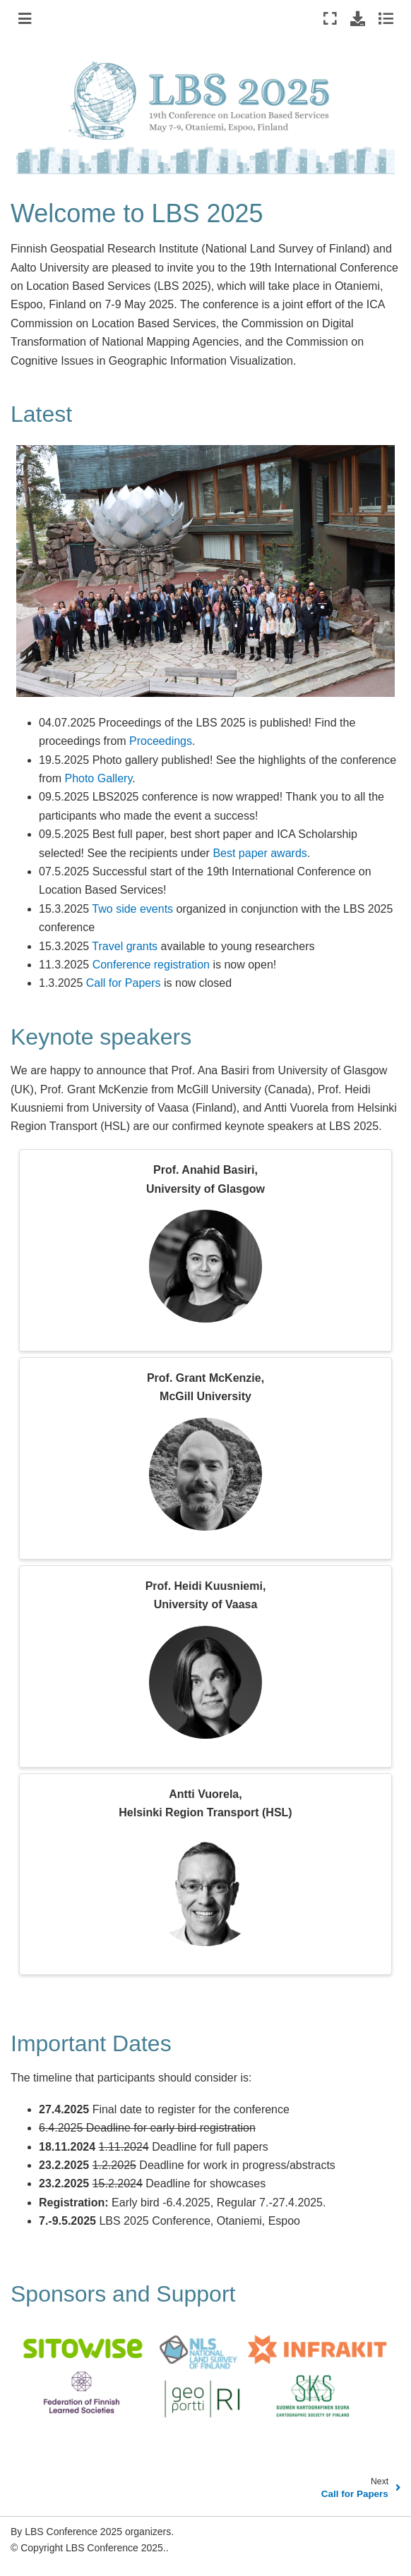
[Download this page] (358, 18)
